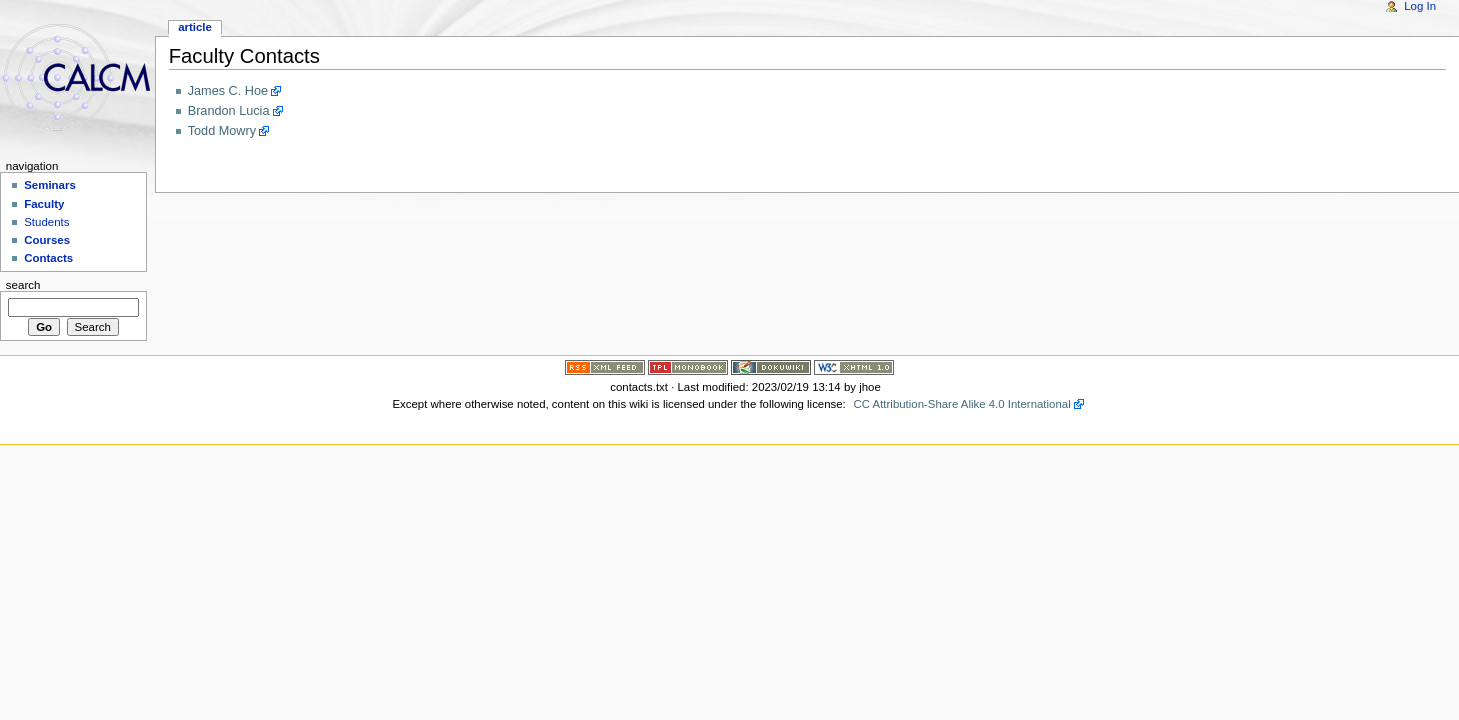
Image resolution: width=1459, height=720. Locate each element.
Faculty (44, 204)
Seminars (50, 185)
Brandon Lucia (229, 111)
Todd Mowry (222, 131)
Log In (1420, 6)
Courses (47, 240)
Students (46, 222)
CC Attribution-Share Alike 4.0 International (962, 404)
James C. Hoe (228, 91)
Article (195, 27)
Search (23, 285)
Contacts (48, 258)
